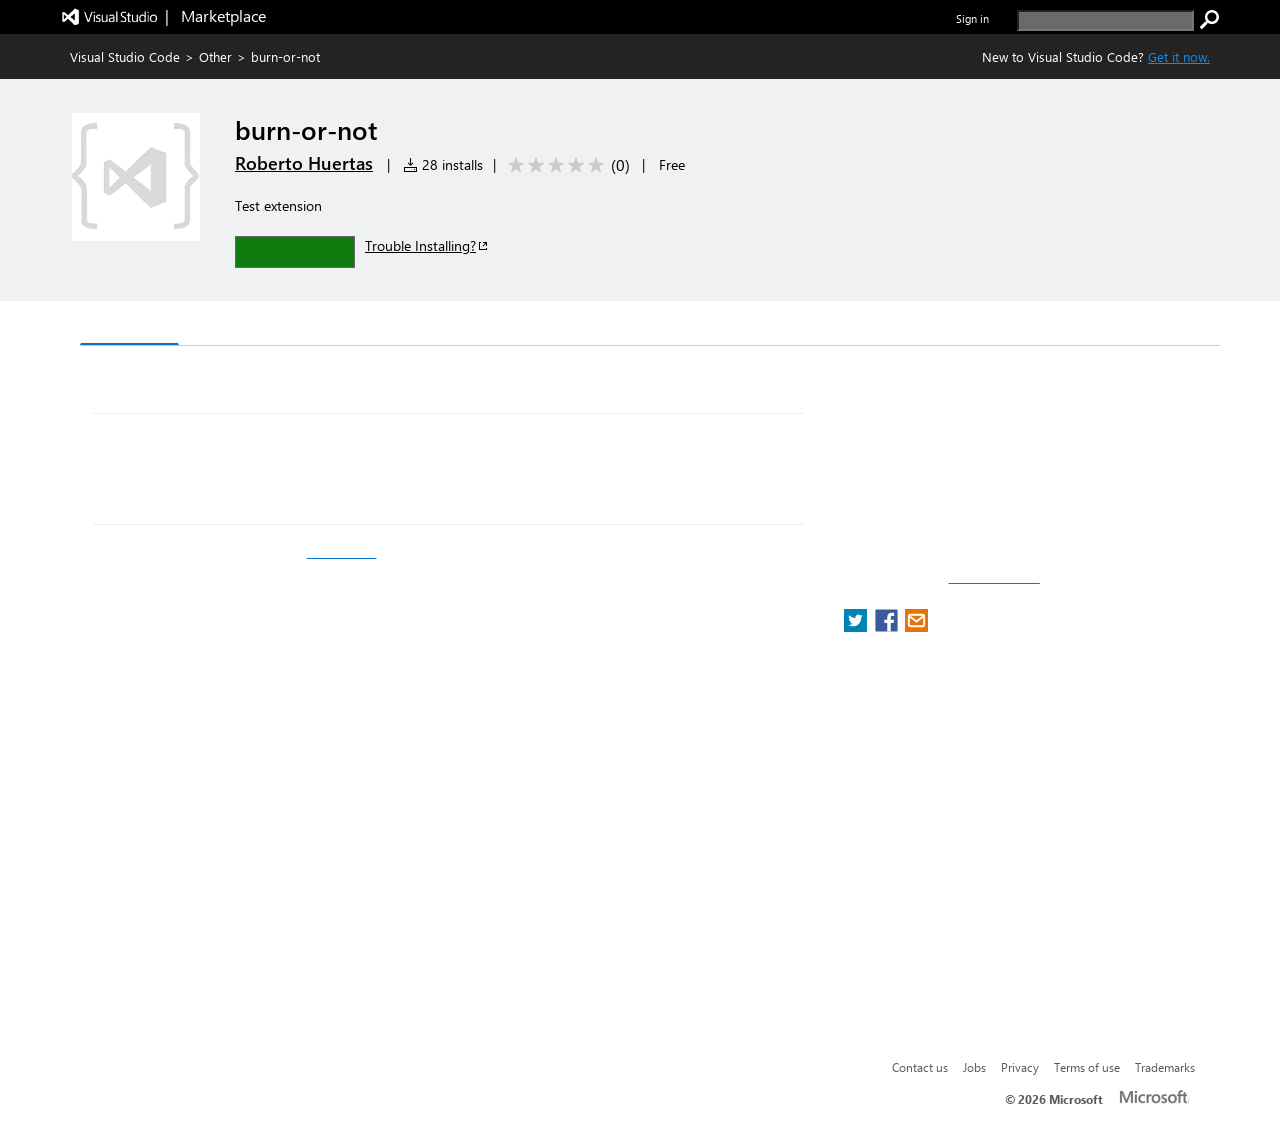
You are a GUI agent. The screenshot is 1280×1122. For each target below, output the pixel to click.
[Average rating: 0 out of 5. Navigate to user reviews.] (565, 165)
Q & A (358, 325)
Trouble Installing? (427, 245)
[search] (1105, 20)
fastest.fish (342, 552)
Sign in (972, 18)
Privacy (1020, 1067)
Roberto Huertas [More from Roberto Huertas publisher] (304, 163)
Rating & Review (469, 325)
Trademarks (1165, 1067)
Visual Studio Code (125, 56)
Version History (250, 325)
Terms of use (1087, 1067)
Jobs (974, 1067)
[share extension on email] (916, 626)
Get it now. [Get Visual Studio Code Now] (1179, 56)
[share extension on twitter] (857, 626)
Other (215, 56)
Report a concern (994, 578)
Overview (129, 324)
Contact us (920, 1067)
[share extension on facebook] (888, 626)
